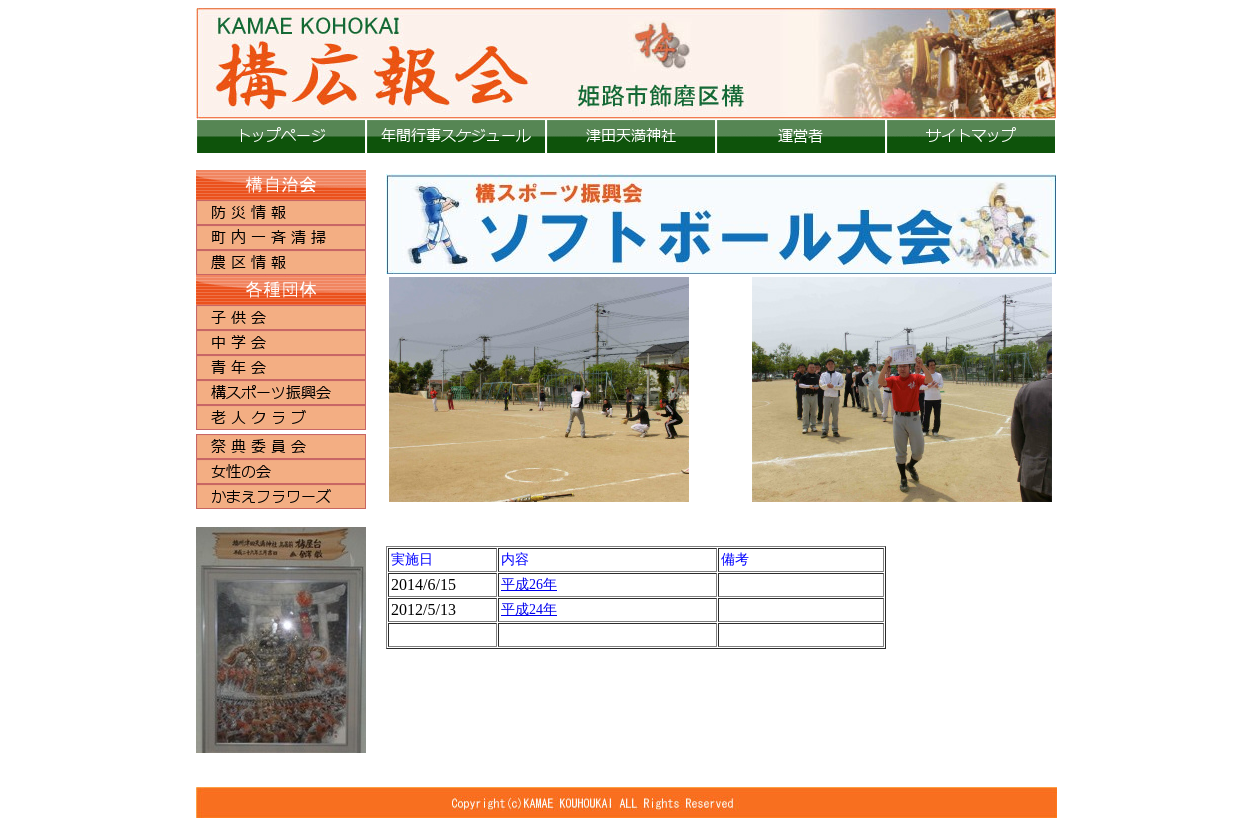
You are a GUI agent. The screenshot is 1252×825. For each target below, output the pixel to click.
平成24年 (529, 609)
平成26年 (529, 584)
